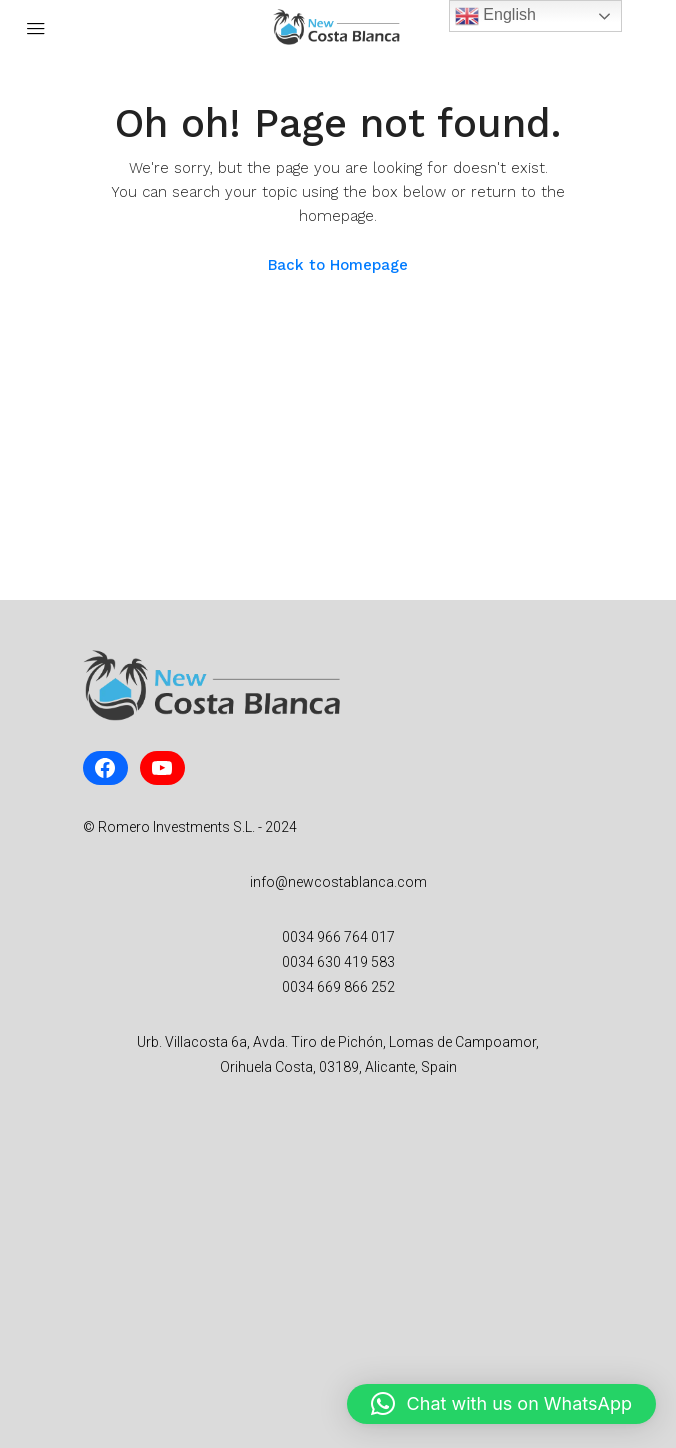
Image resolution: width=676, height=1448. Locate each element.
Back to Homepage (338, 265)
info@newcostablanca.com (338, 882)
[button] (501, 1404)
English (495, 16)
